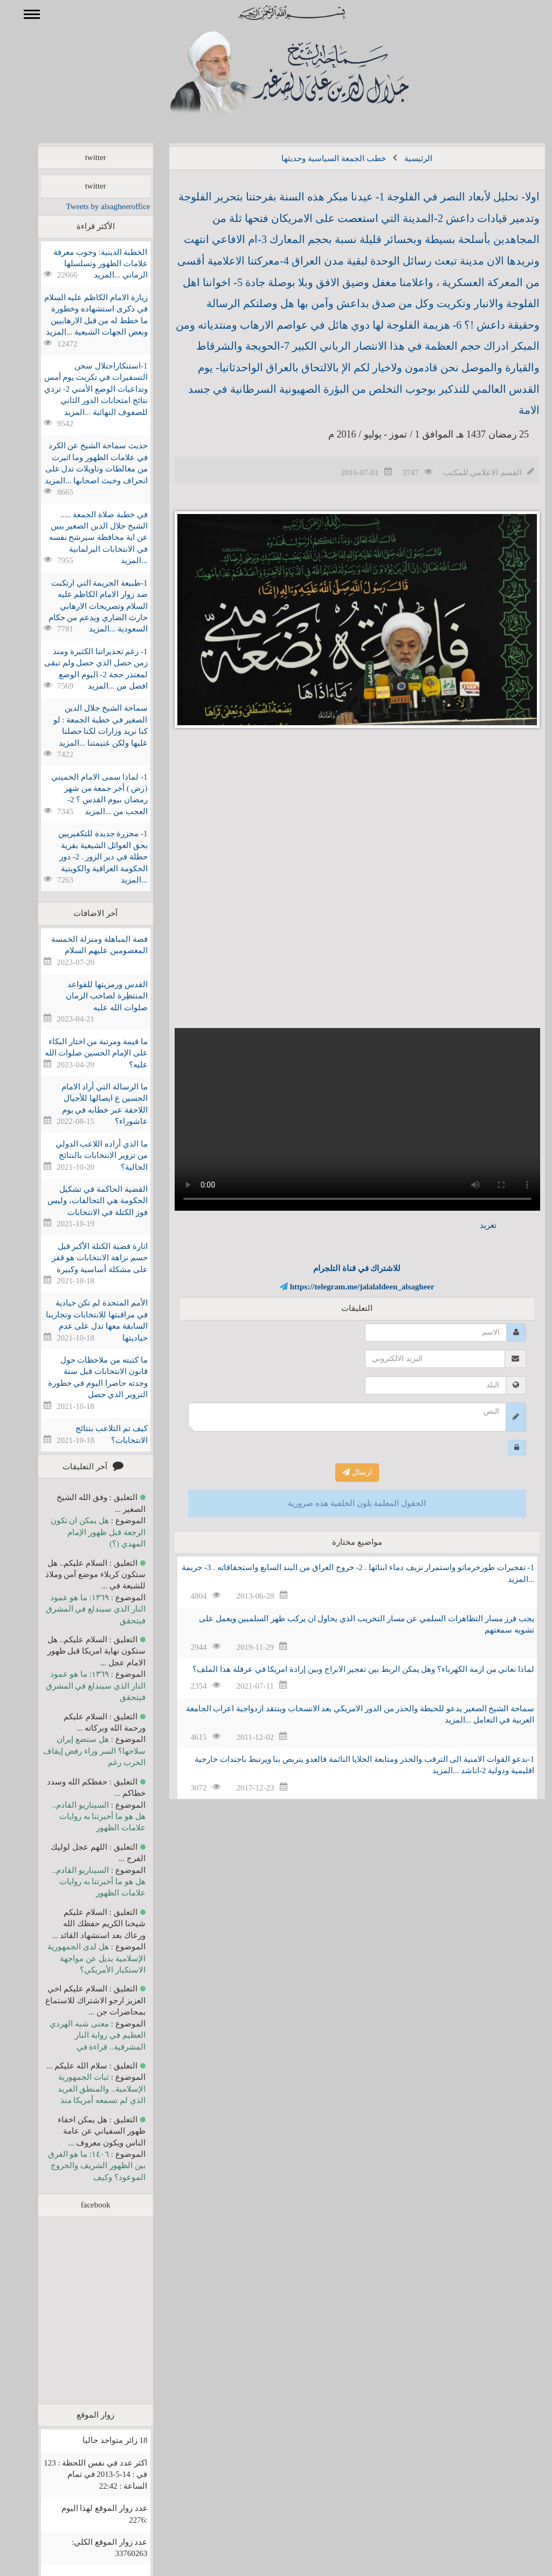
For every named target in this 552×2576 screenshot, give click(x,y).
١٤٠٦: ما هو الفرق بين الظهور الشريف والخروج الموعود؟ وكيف (81, 2166)
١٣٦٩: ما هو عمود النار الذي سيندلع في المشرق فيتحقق (80, 1609)
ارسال (341, 1472)
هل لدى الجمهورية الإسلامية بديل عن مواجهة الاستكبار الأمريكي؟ (80, 1958)
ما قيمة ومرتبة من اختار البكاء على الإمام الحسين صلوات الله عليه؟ (80, 1053)
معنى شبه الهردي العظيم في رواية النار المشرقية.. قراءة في (81, 2035)
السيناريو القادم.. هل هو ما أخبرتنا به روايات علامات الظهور (83, 1816)
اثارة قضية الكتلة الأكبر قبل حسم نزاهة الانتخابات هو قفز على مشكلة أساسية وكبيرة (84, 1258)
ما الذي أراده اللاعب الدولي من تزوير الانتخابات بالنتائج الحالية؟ (86, 1155)
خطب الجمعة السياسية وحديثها (318, 158)
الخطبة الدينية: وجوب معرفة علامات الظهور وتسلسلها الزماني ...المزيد (85, 264)
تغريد (472, 1225)
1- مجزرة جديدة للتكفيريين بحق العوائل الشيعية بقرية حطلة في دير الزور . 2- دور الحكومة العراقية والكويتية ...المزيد (87, 856)
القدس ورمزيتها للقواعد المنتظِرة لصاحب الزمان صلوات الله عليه (91, 996)
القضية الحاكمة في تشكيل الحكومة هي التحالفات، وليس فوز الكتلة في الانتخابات (82, 1201)
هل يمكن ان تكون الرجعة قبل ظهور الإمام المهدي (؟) (82, 1532)
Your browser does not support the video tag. (342, 1119)
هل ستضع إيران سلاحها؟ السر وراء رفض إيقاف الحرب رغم (78, 1751)
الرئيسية (403, 158)
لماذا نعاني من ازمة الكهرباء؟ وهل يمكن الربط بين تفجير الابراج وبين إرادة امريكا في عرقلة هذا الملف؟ (348, 1669)
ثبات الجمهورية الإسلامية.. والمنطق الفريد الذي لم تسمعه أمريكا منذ (86, 2089)
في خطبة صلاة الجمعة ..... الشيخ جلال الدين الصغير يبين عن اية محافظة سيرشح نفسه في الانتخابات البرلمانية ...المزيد (82, 537)
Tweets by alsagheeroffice (92, 206)
